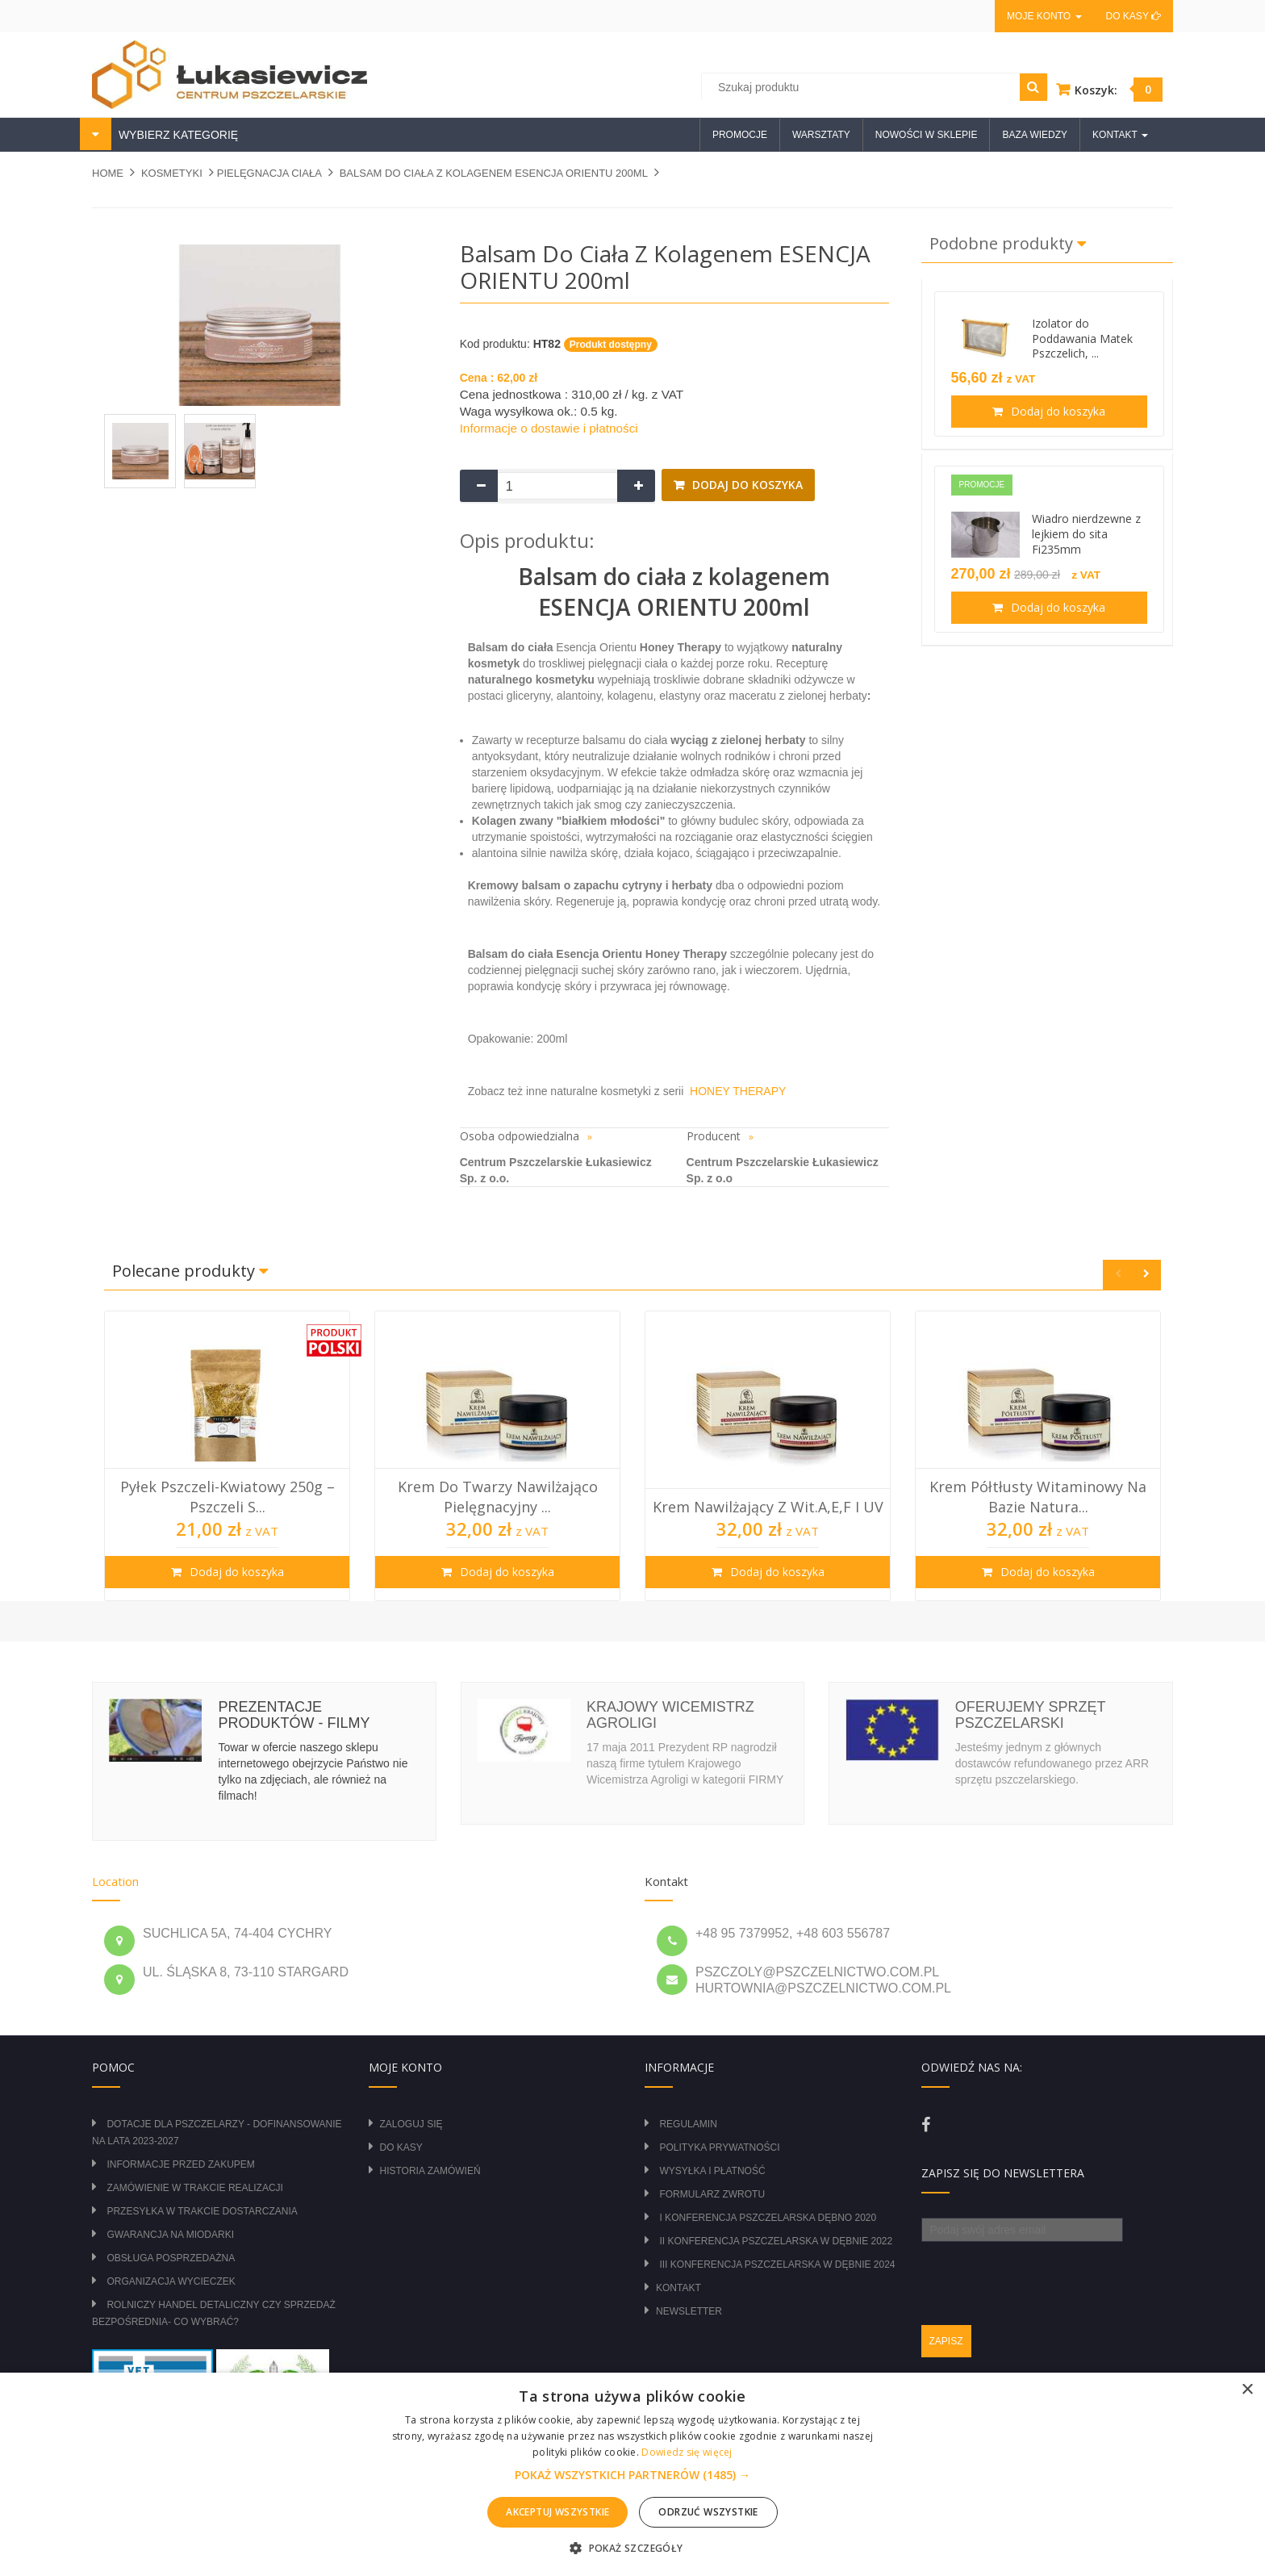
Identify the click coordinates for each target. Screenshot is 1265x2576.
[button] (632, 2475)
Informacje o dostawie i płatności (549, 428)
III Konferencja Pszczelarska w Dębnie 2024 (777, 2264)
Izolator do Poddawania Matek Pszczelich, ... (1082, 339)
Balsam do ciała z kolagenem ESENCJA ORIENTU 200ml (494, 173)
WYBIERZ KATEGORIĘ (176, 134)
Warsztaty (821, 134)
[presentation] (1044, 2273)
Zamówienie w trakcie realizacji (194, 2187)
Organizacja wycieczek (170, 2281)
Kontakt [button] (1120, 134)
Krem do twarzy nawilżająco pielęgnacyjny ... (498, 1496)
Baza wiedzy (1034, 134)
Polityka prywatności (719, 2147)
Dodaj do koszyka (746, 484)
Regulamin (687, 2124)
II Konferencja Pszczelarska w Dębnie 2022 (775, 2241)
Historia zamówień (430, 2171)
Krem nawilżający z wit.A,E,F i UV (768, 1506)
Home (107, 173)
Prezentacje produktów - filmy (293, 1715)
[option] (227, 1456)
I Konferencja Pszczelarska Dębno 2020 (767, 2217)
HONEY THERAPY (734, 1091)
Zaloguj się (411, 2124)
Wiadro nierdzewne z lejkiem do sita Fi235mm (1086, 534)
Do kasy (1133, 16)
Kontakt (678, 2288)
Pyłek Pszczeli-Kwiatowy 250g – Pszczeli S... (227, 1496)
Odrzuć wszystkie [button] (708, 2512)
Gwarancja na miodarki (170, 2234)
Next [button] (1146, 1275)
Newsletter (689, 2311)
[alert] (632, 2474)
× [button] (1247, 2390)
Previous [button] (1118, 1275)
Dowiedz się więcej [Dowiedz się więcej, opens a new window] (686, 2452)
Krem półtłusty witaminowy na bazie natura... (1037, 1496)
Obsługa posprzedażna (170, 2258)
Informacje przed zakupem (180, 2164)
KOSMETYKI (171, 173)
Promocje (739, 134)
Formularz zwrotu (712, 2194)
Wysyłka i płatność (712, 2171)
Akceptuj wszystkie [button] (557, 2512)
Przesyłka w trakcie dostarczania (201, 2211)
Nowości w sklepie (926, 134)
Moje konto (1044, 16)
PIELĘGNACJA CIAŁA (269, 173)
